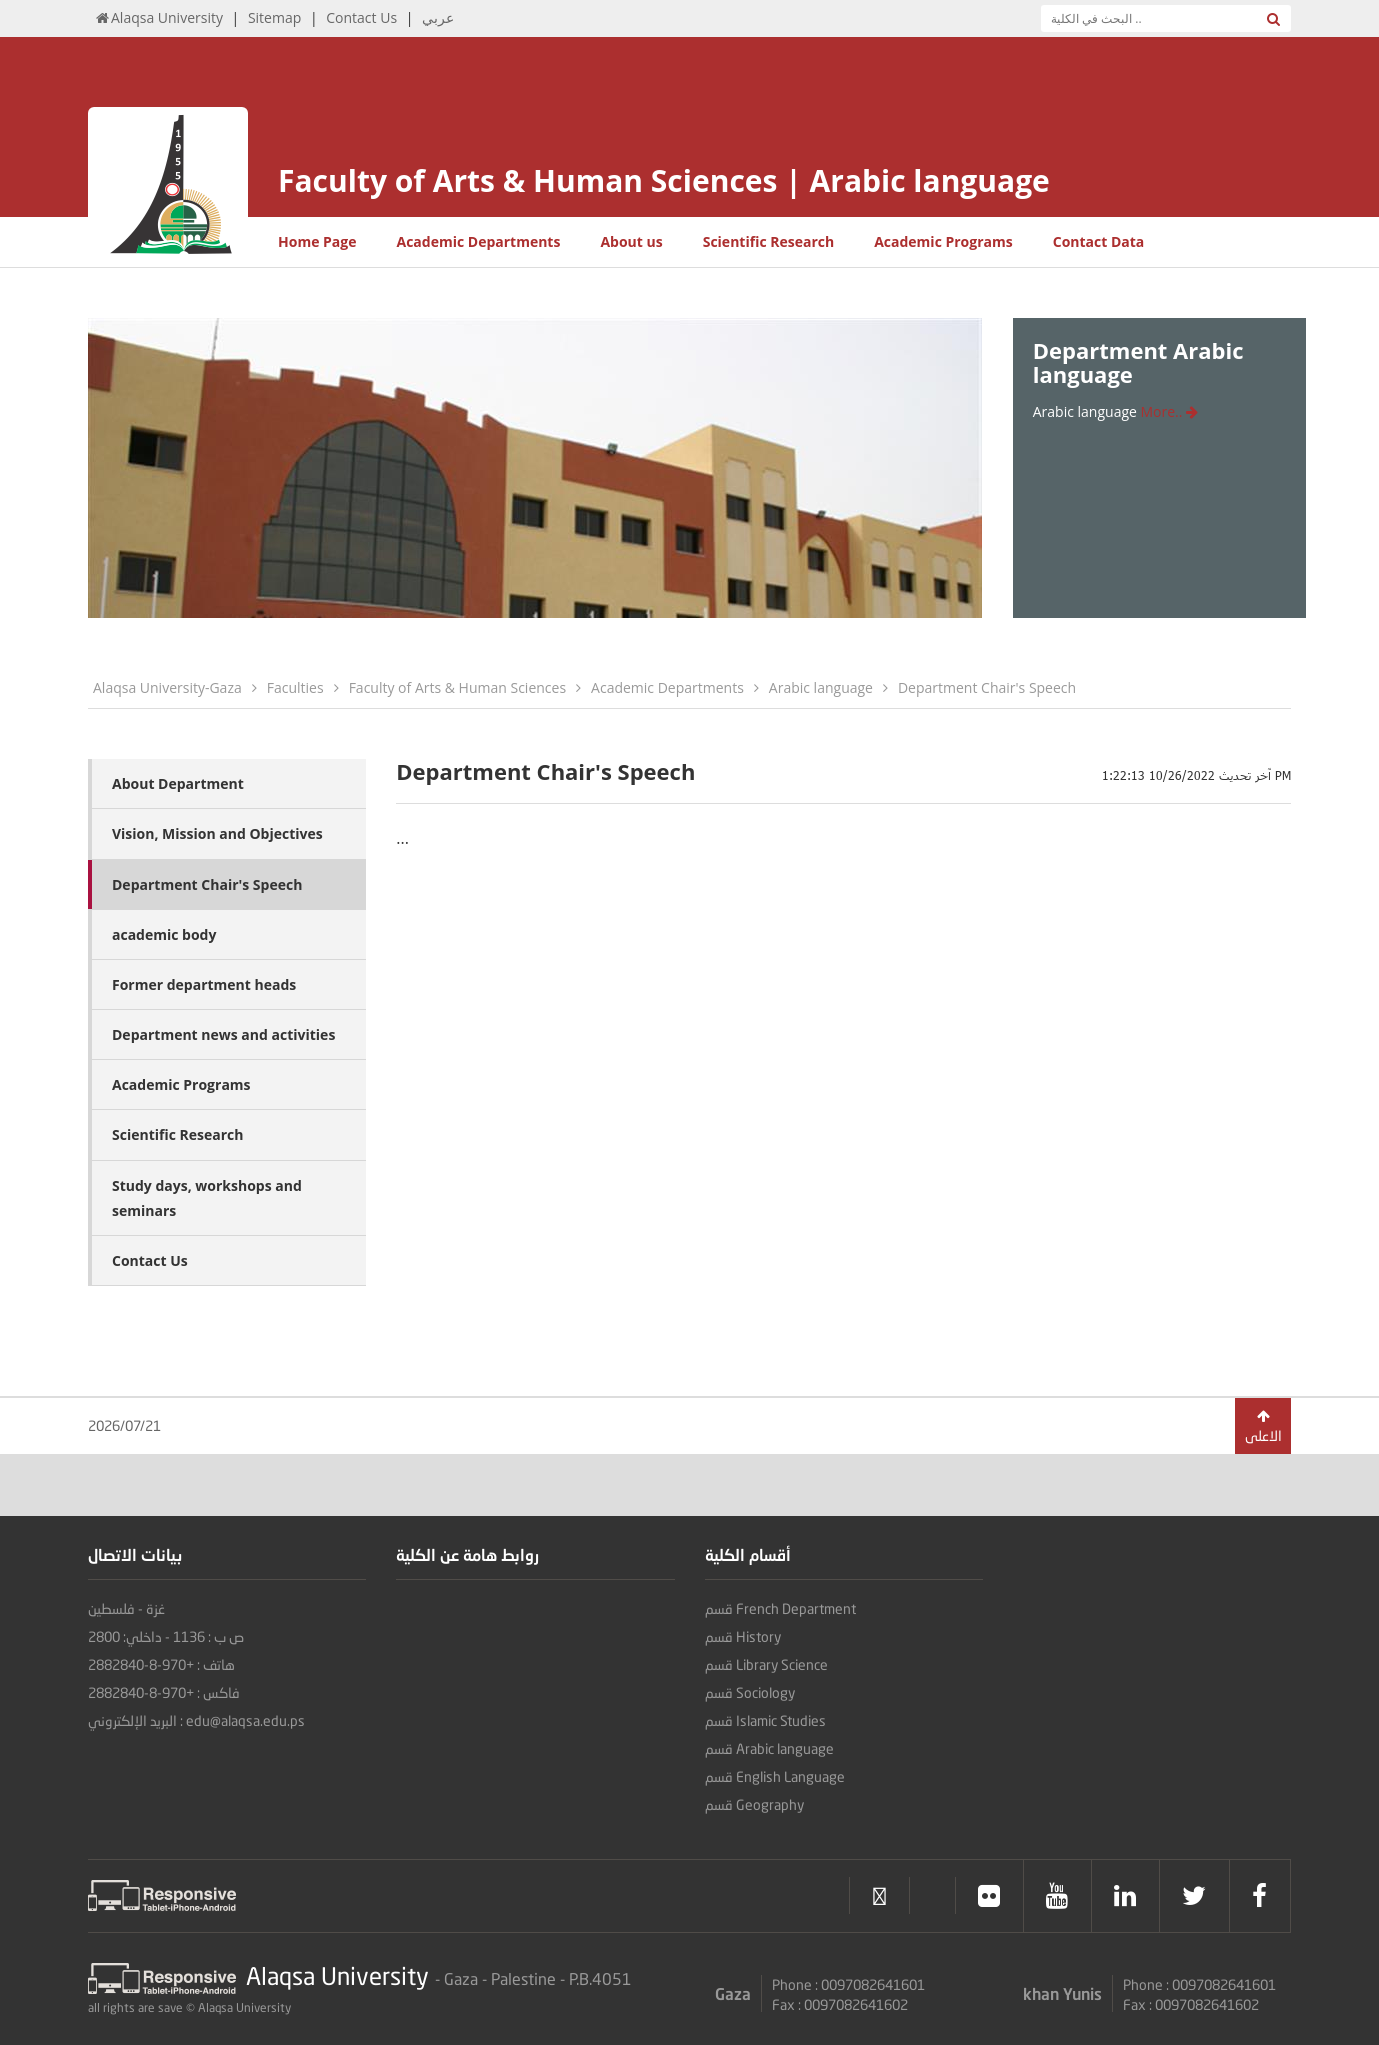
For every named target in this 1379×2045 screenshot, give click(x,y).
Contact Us (361, 17)
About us (631, 241)
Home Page (317, 241)
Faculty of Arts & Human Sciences (457, 687)
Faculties (295, 687)
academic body (164, 934)
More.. (1170, 411)
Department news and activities (223, 1034)
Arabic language (821, 687)
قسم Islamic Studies (765, 1720)
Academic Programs (943, 241)
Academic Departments (478, 241)
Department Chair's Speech (987, 687)
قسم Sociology (750, 1692)
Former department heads (204, 984)
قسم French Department (780, 1608)
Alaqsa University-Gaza (167, 687)
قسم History (743, 1636)
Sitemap (274, 17)
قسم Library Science (766, 1664)
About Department (178, 783)
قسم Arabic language (769, 1748)
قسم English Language (775, 1776)
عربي (438, 17)
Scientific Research (768, 241)
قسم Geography (754, 1804)
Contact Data (1099, 241)
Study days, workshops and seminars (207, 1198)
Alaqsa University (158, 17)
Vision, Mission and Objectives (217, 833)
